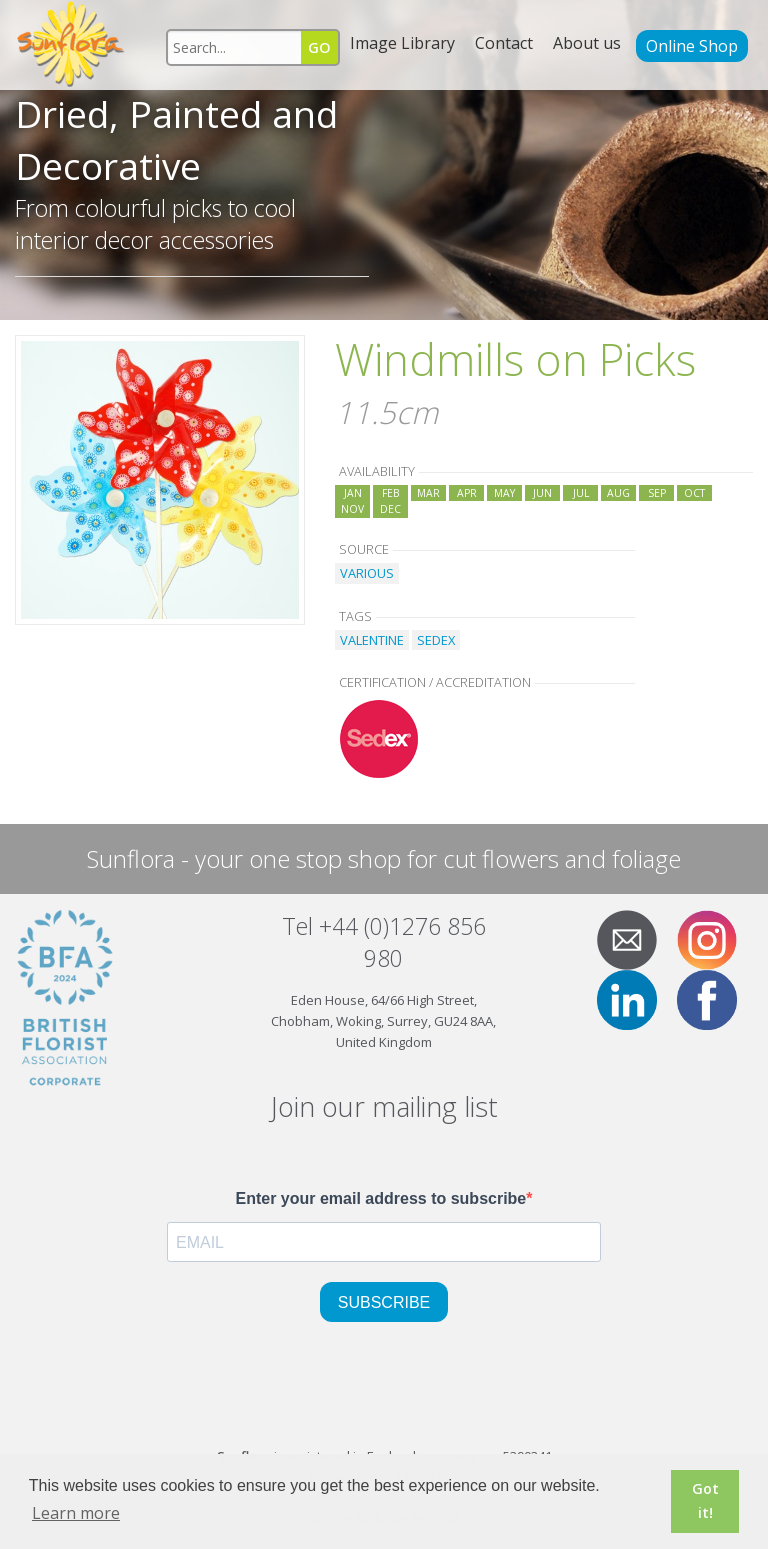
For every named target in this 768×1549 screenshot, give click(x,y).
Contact (504, 43)
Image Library (402, 43)
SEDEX (436, 640)
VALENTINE (372, 640)
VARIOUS (367, 573)
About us (587, 43)
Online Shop (692, 46)
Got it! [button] (705, 1500)
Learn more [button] (76, 1513)
